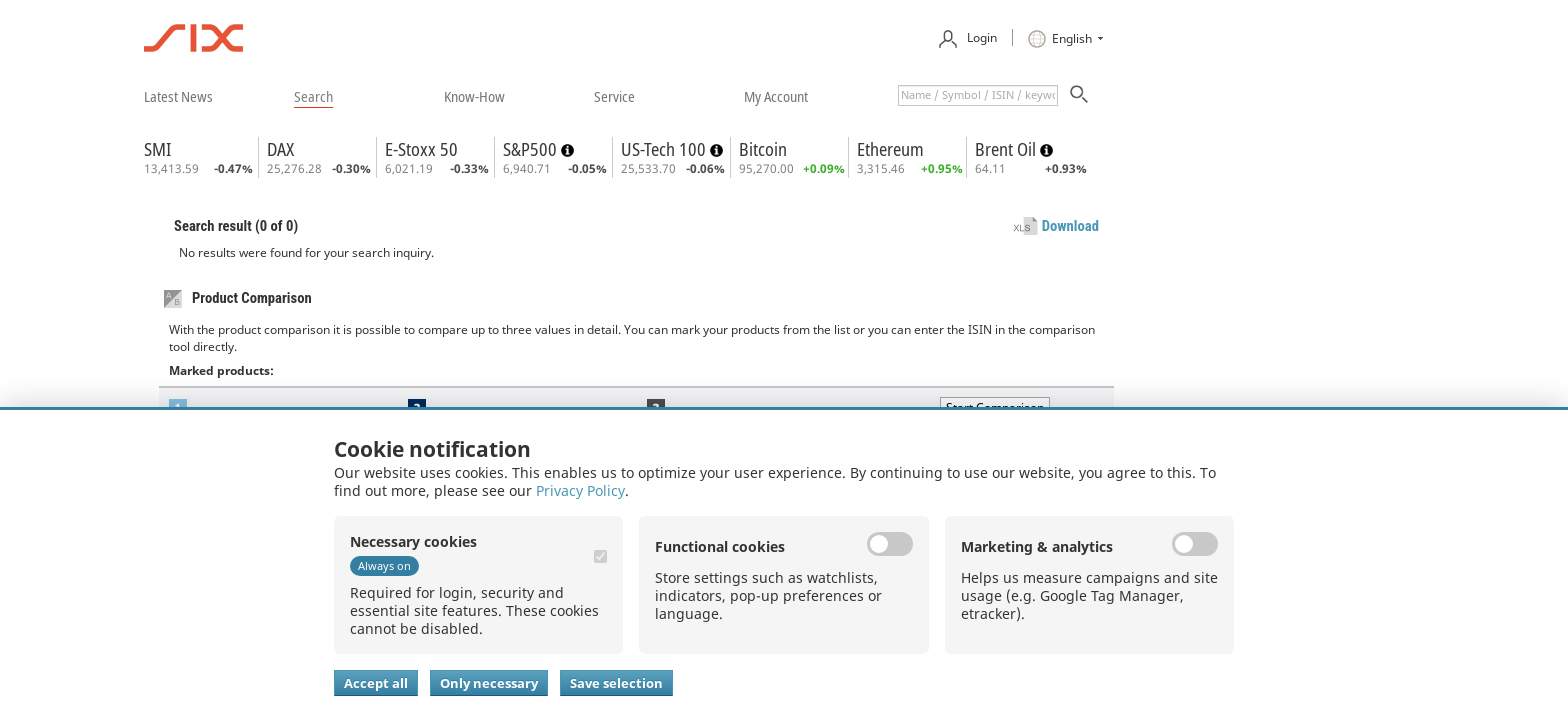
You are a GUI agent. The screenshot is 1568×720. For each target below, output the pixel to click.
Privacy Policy (580, 490)
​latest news (178, 96)
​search (313, 96)
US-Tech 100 (665, 149)
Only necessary (489, 683)
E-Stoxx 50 (421, 149)
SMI (157, 149)
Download (1070, 226)
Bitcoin (763, 149)
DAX (280, 149)
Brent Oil (1007, 149)
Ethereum (890, 149)
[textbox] (978, 95)
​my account (776, 96)
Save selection (616, 683)
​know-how (474, 96)
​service (614, 96)
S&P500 (532, 149)
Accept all (376, 683)
